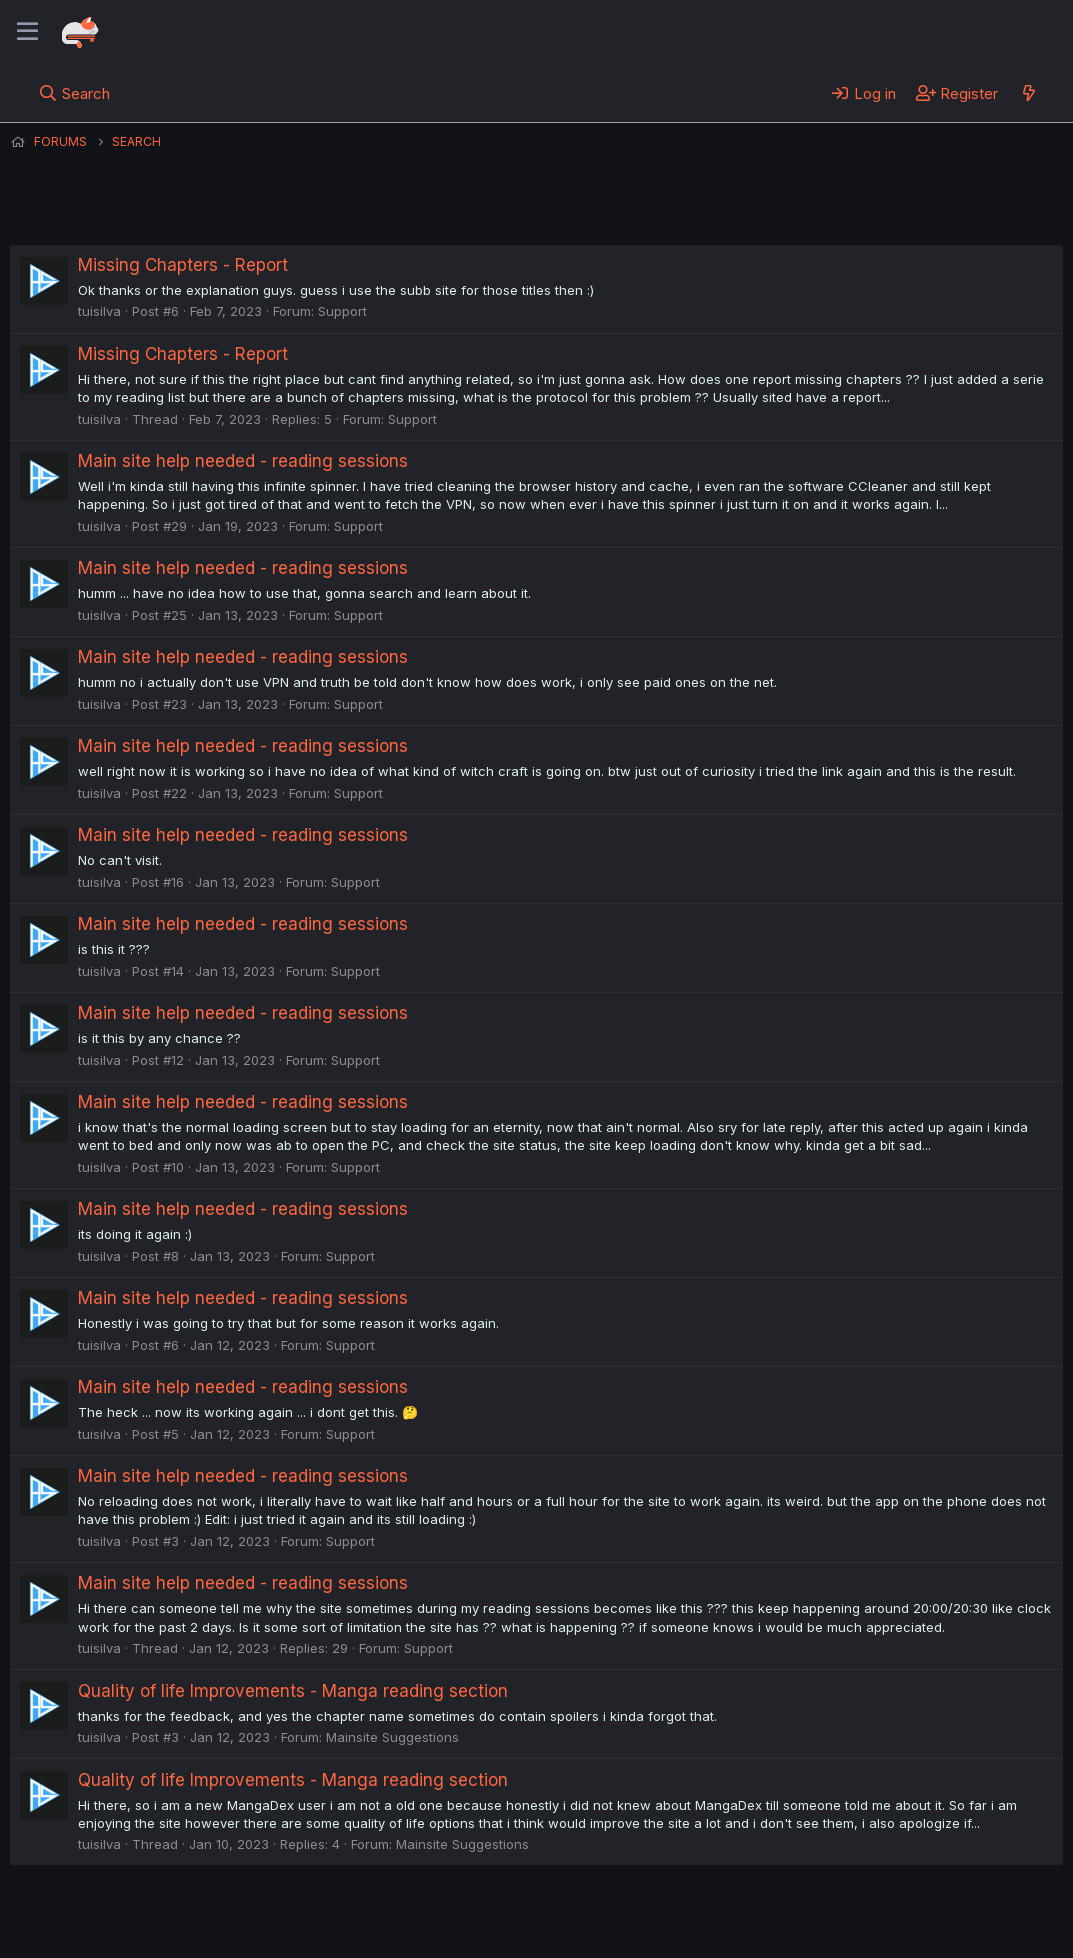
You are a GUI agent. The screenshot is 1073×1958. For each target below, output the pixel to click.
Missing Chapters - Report (183, 265)
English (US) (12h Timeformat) (112, 1916)
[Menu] (27, 32)
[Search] (74, 93)
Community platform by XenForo (898, 1914)
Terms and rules (381, 1916)
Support (342, 311)
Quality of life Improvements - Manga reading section (293, 1691)
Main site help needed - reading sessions (243, 461)
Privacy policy (500, 1916)
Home (641, 1916)
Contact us (271, 1916)
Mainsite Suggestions (392, 1737)
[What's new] (1028, 93)
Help (583, 1916)
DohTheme (872, 1930)
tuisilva (99, 311)
